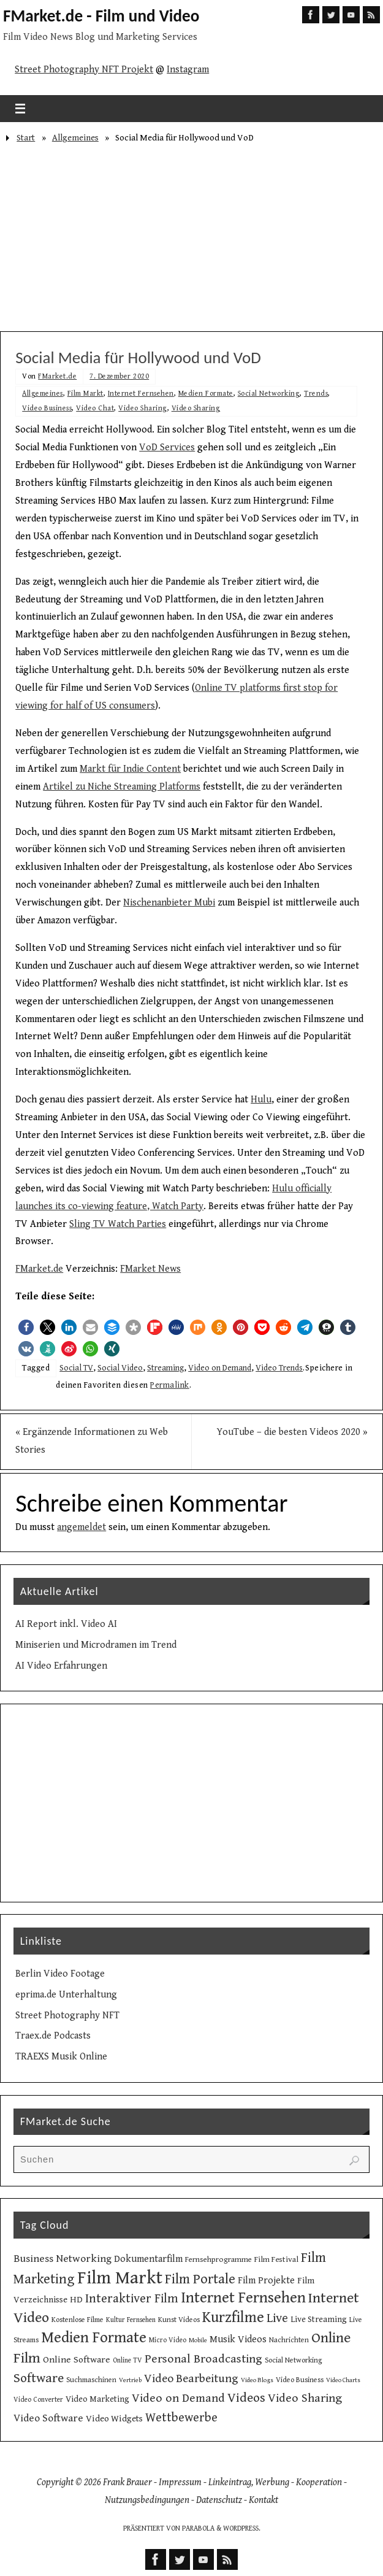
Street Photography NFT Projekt (84, 69)
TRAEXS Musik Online (61, 2057)
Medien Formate (205, 394)
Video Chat (95, 408)
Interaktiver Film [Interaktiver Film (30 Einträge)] (131, 2299)
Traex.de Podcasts (53, 2036)
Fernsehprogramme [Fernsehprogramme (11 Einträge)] (218, 2259)
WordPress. (241, 2528)
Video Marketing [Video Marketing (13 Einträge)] (97, 2399)
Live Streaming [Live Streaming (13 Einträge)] (318, 2319)
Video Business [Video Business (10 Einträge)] (300, 2379)
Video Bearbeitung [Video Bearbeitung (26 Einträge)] (191, 2378)
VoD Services (167, 447)
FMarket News (150, 1269)
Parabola (198, 2528)
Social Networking (269, 394)
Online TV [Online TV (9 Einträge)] (127, 2360)
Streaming (165, 1368)
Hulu (261, 1099)
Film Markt (85, 394)
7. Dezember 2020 (119, 376)
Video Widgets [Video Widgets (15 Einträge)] (114, 2418)
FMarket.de (57, 376)
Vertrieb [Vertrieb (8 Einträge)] (130, 2380)
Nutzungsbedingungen (147, 2500)
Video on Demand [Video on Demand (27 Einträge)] (178, 2398)
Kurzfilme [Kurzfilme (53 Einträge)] (233, 2317)
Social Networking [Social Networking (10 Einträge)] (293, 2360)
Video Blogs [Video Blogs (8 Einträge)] (257, 2380)
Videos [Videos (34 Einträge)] (246, 2397)
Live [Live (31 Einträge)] (277, 2318)
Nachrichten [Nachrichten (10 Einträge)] (289, 2340)
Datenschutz (219, 2500)
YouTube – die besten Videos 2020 (292, 1432)
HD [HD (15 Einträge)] (76, 2300)
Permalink (169, 1385)
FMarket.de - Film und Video (101, 16)
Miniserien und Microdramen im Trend (95, 1645)
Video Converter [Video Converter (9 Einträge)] (38, 2400)
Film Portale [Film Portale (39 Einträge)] (200, 2279)
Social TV (76, 1368)
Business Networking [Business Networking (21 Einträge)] (62, 2259)
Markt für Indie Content (130, 769)
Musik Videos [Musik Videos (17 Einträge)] (238, 2339)
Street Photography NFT (67, 2015)
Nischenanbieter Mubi (169, 903)
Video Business (47, 408)
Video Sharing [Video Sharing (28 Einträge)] (305, 2398)
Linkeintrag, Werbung (248, 2482)
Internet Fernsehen (141, 394)
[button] (26, 1327)
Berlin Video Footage (60, 1974)
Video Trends (279, 1368)
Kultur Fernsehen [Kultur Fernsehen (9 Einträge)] (131, 2320)
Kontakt (263, 2500)
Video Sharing (142, 408)
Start (26, 138)
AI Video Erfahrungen (61, 1666)
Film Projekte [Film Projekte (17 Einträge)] (266, 2280)
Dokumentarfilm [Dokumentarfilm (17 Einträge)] (148, 2259)
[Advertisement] (191, 239)
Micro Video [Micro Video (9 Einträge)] (167, 2340)
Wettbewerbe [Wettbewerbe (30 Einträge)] (181, 2417)
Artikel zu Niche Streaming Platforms (121, 787)
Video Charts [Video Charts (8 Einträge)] (343, 2380)
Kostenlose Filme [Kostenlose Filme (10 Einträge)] (77, 2319)
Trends (316, 394)
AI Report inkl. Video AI (66, 1624)
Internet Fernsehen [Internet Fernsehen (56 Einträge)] (243, 2298)
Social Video (120, 1368)
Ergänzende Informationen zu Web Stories (91, 1441)
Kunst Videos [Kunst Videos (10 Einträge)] (179, 2319)
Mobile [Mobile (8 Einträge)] (198, 2340)
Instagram (188, 69)
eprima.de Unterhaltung (66, 1995)
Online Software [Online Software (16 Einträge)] (76, 2359)
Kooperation (319, 2482)
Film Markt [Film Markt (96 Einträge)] (119, 2277)
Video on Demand (219, 1368)
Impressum (180, 2482)
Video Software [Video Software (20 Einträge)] (48, 2418)
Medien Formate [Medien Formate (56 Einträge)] (93, 2338)
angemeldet (81, 1527)
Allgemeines (75, 138)
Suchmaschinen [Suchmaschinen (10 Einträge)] (91, 2379)
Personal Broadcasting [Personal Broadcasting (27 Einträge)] (203, 2359)
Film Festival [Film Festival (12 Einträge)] (276, 2259)
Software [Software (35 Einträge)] (38, 2378)
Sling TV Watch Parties (117, 1224)
